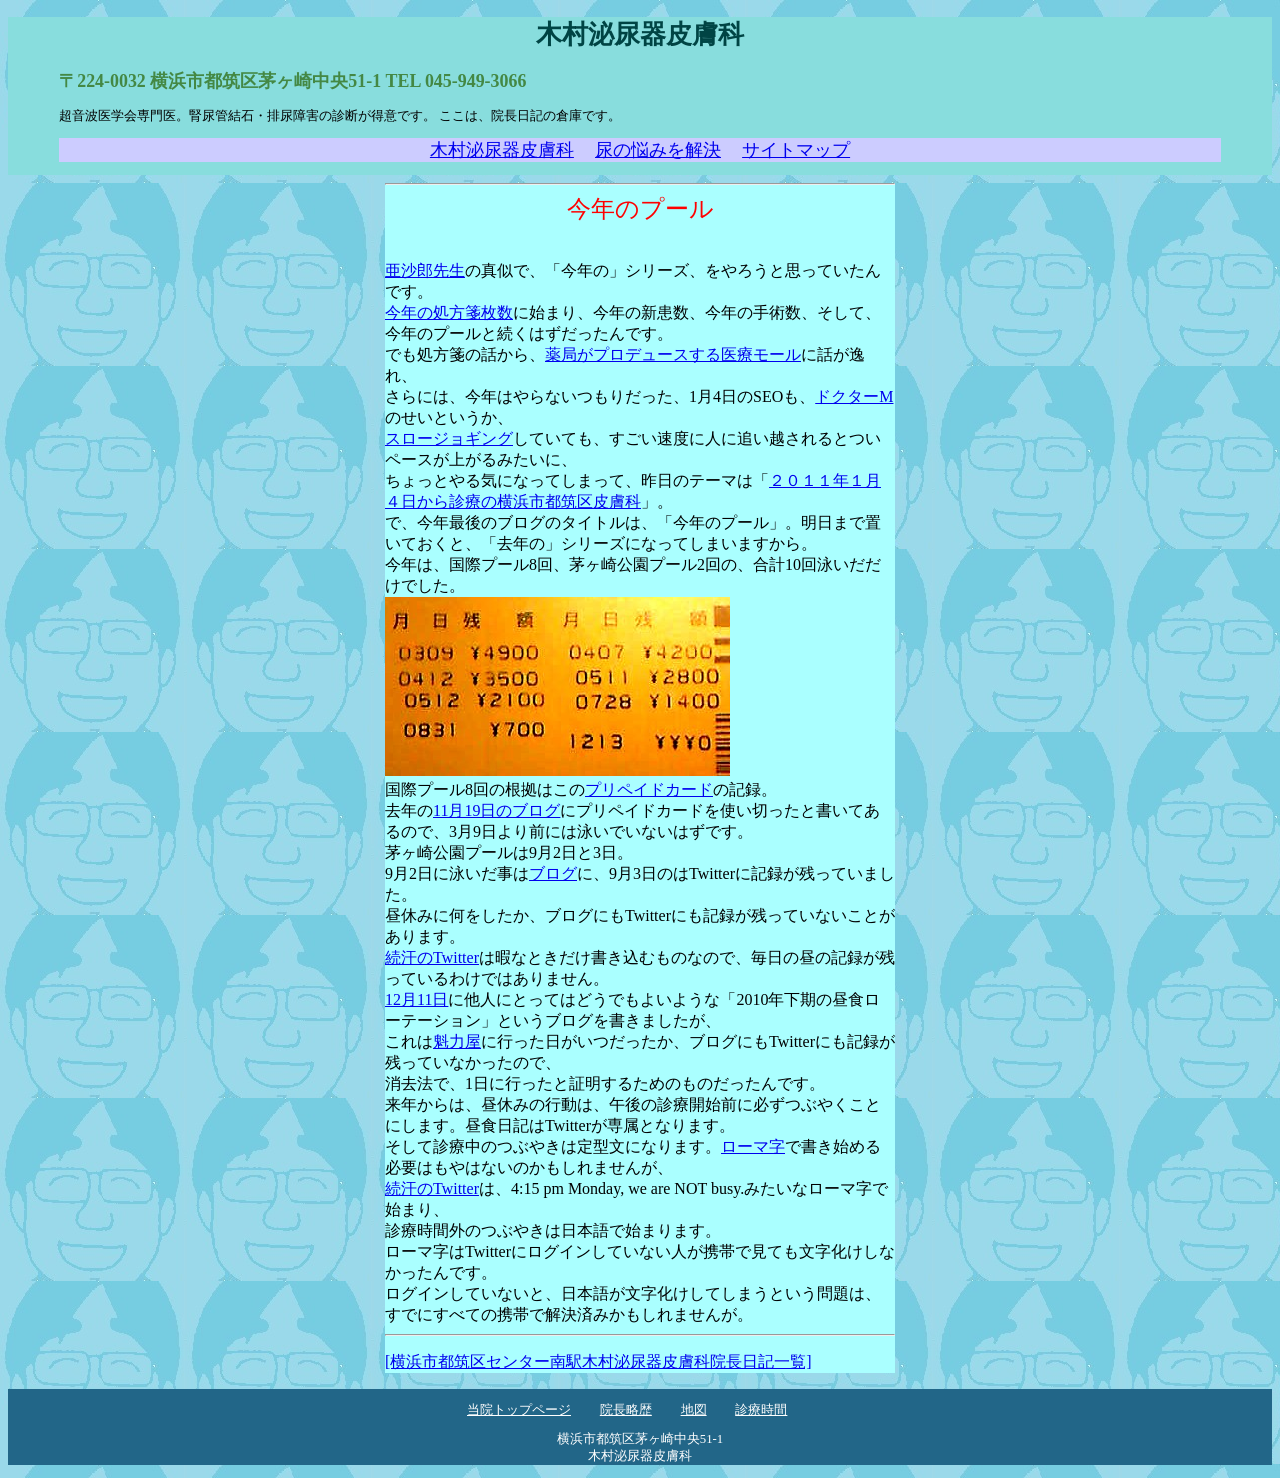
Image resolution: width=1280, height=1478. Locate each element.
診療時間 (761, 1410)
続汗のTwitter (432, 957)
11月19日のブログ (496, 810)
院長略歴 (626, 1410)
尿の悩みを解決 (658, 150)
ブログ (553, 873)
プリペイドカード (649, 789)
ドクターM (854, 396)
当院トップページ (519, 1410)
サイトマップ (796, 150)
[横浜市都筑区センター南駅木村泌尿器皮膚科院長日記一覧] (598, 1361)
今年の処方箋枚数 (449, 312)
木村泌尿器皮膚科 (502, 150)
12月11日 (416, 999)
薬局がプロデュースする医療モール (673, 354)
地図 (694, 1410)
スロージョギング (449, 438)
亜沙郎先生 (425, 270)
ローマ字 (753, 1146)
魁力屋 (457, 1041)
